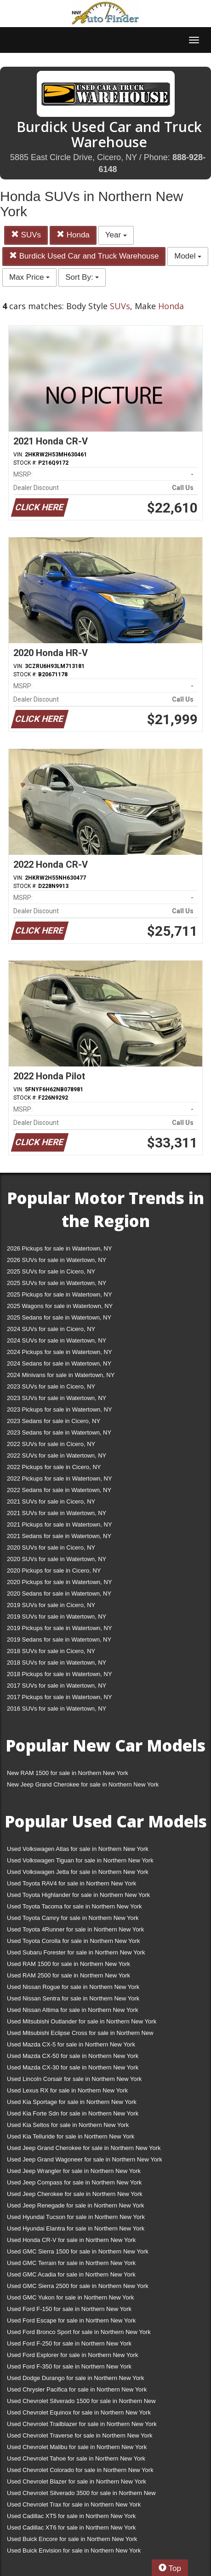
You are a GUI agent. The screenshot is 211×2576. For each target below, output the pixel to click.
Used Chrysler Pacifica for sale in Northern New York (77, 2389)
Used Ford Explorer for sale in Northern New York (72, 2354)
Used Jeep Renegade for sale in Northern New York (75, 2205)
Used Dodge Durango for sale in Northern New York (75, 2377)
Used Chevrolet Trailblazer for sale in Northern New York (82, 2423)
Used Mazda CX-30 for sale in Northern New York (72, 2067)
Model (187, 256)
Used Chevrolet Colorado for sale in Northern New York (80, 2470)
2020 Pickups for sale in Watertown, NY (59, 1582)
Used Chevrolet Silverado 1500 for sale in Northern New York (81, 2402)
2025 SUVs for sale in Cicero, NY (51, 1271)
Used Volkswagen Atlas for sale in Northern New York (77, 1848)
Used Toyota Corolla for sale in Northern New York (73, 1940)
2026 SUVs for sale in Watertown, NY (56, 1259)
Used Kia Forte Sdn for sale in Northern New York (72, 2113)
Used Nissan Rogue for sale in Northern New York (73, 1986)
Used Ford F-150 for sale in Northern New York (69, 2308)
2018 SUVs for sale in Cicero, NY (51, 1651)
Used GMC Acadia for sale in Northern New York (71, 2274)
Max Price (29, 277)
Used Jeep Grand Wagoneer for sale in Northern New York (84, 2159)
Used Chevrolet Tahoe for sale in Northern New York (76, 2458)
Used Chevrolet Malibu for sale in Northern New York (77, 2446)
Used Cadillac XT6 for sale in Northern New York (71, 2527)
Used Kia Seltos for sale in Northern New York (68, 2124)
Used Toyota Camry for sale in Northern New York (73, 1917)
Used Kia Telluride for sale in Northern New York (70, 2136)
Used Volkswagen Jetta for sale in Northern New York (77, 1871)
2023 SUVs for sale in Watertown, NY (56, 1398)
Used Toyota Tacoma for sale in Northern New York (74, 1906)
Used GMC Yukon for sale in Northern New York (70, 2297)
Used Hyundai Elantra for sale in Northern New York (75, 2228)
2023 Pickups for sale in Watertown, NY (59, 1409)
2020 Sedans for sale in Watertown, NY (59, 1593)
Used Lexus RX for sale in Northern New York (67, 2090)
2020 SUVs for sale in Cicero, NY (51, 1547)
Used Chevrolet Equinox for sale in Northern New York (79, 2412)
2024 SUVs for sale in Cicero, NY (51, 1328)
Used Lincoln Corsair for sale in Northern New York (74, 2078)
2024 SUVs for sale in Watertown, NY (56, 1340)
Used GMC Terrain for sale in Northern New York (71, 2262)
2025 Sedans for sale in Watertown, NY (59, 1317)
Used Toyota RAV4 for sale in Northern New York (71, 1883)
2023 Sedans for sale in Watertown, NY (59, 1432)
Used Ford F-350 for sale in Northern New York (69, 2366)
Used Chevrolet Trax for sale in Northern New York (74, 2504)
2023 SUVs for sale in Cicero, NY (51, 1386)
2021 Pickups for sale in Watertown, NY (59, 1524)
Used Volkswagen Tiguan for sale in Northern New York (80, 1860)
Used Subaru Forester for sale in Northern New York (76, 1952)
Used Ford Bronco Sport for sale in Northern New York (79, 2331)
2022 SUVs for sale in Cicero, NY (51, 1444)
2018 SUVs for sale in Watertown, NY (56, 1662)
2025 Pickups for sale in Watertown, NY (59, 1294)
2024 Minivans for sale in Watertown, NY (60, 1375)
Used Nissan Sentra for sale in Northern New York (73, 1998)
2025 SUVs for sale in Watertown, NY (56, 1282)
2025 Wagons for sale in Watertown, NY (60, 1305)
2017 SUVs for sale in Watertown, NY (56, 1685)
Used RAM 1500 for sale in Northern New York (68, 1963)
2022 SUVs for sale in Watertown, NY (56, 1455)
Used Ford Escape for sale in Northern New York (71, 2320)
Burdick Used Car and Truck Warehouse (84, 256)
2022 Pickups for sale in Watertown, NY (59, 1478)
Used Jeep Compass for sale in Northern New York (74, 2182)
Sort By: (82, 277)
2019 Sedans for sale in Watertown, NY (59, 1639)
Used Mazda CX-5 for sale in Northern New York (71, 2044)
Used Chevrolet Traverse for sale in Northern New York (79, 2435)
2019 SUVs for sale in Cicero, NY (51, 1605)
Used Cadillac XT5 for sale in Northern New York (71, 2516)
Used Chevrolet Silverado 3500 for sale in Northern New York (81, 2495)
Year (116, 235)
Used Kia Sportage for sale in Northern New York (72, 2101)
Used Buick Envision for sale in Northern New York (74, 2550)
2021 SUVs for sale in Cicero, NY (51, 1501)
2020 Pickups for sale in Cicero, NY (54, 1570)
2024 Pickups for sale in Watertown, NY (59, 1352)
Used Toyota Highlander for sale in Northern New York (78, 1894)
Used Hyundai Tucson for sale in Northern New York (76, 2216)
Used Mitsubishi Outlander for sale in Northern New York (81, 2021)
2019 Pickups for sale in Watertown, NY (59, 1628)
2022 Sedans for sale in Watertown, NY (59, 1490)
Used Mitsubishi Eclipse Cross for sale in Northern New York (80, 2034)
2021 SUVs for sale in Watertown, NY (56, 1513)
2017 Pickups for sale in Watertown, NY (59, 1697)
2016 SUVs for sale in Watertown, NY (56, 1708)
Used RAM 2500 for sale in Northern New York (68, 1975)
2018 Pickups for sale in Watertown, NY (59, 1674)
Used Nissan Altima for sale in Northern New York (72, 2009)
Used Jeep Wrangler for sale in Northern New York (74, 2170)
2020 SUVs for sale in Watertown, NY (56, 1559)
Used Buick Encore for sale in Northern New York (72, 2539)
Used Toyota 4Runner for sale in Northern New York (75, 1929)
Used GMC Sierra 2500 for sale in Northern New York (77, 2285)
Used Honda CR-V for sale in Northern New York (71, 2239)
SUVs (26, 235)
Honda (73, 235)
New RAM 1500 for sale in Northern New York (67, 1772)
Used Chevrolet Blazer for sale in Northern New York (76, 2481)
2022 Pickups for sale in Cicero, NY (54, 1467)
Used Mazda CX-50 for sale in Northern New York (72, 2055)
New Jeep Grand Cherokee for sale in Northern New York (83, 1784)
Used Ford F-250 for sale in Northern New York (69, 2343)
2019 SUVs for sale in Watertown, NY (56, 1616)
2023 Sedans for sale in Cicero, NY (53, 1421)
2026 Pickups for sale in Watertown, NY (59, 1248)
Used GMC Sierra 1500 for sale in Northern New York (77, 2251)
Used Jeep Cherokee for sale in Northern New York (75, 2193)
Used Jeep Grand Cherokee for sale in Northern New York (84, 2147)
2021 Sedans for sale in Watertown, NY (59, 1536)
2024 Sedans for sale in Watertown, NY (59, 1363)
